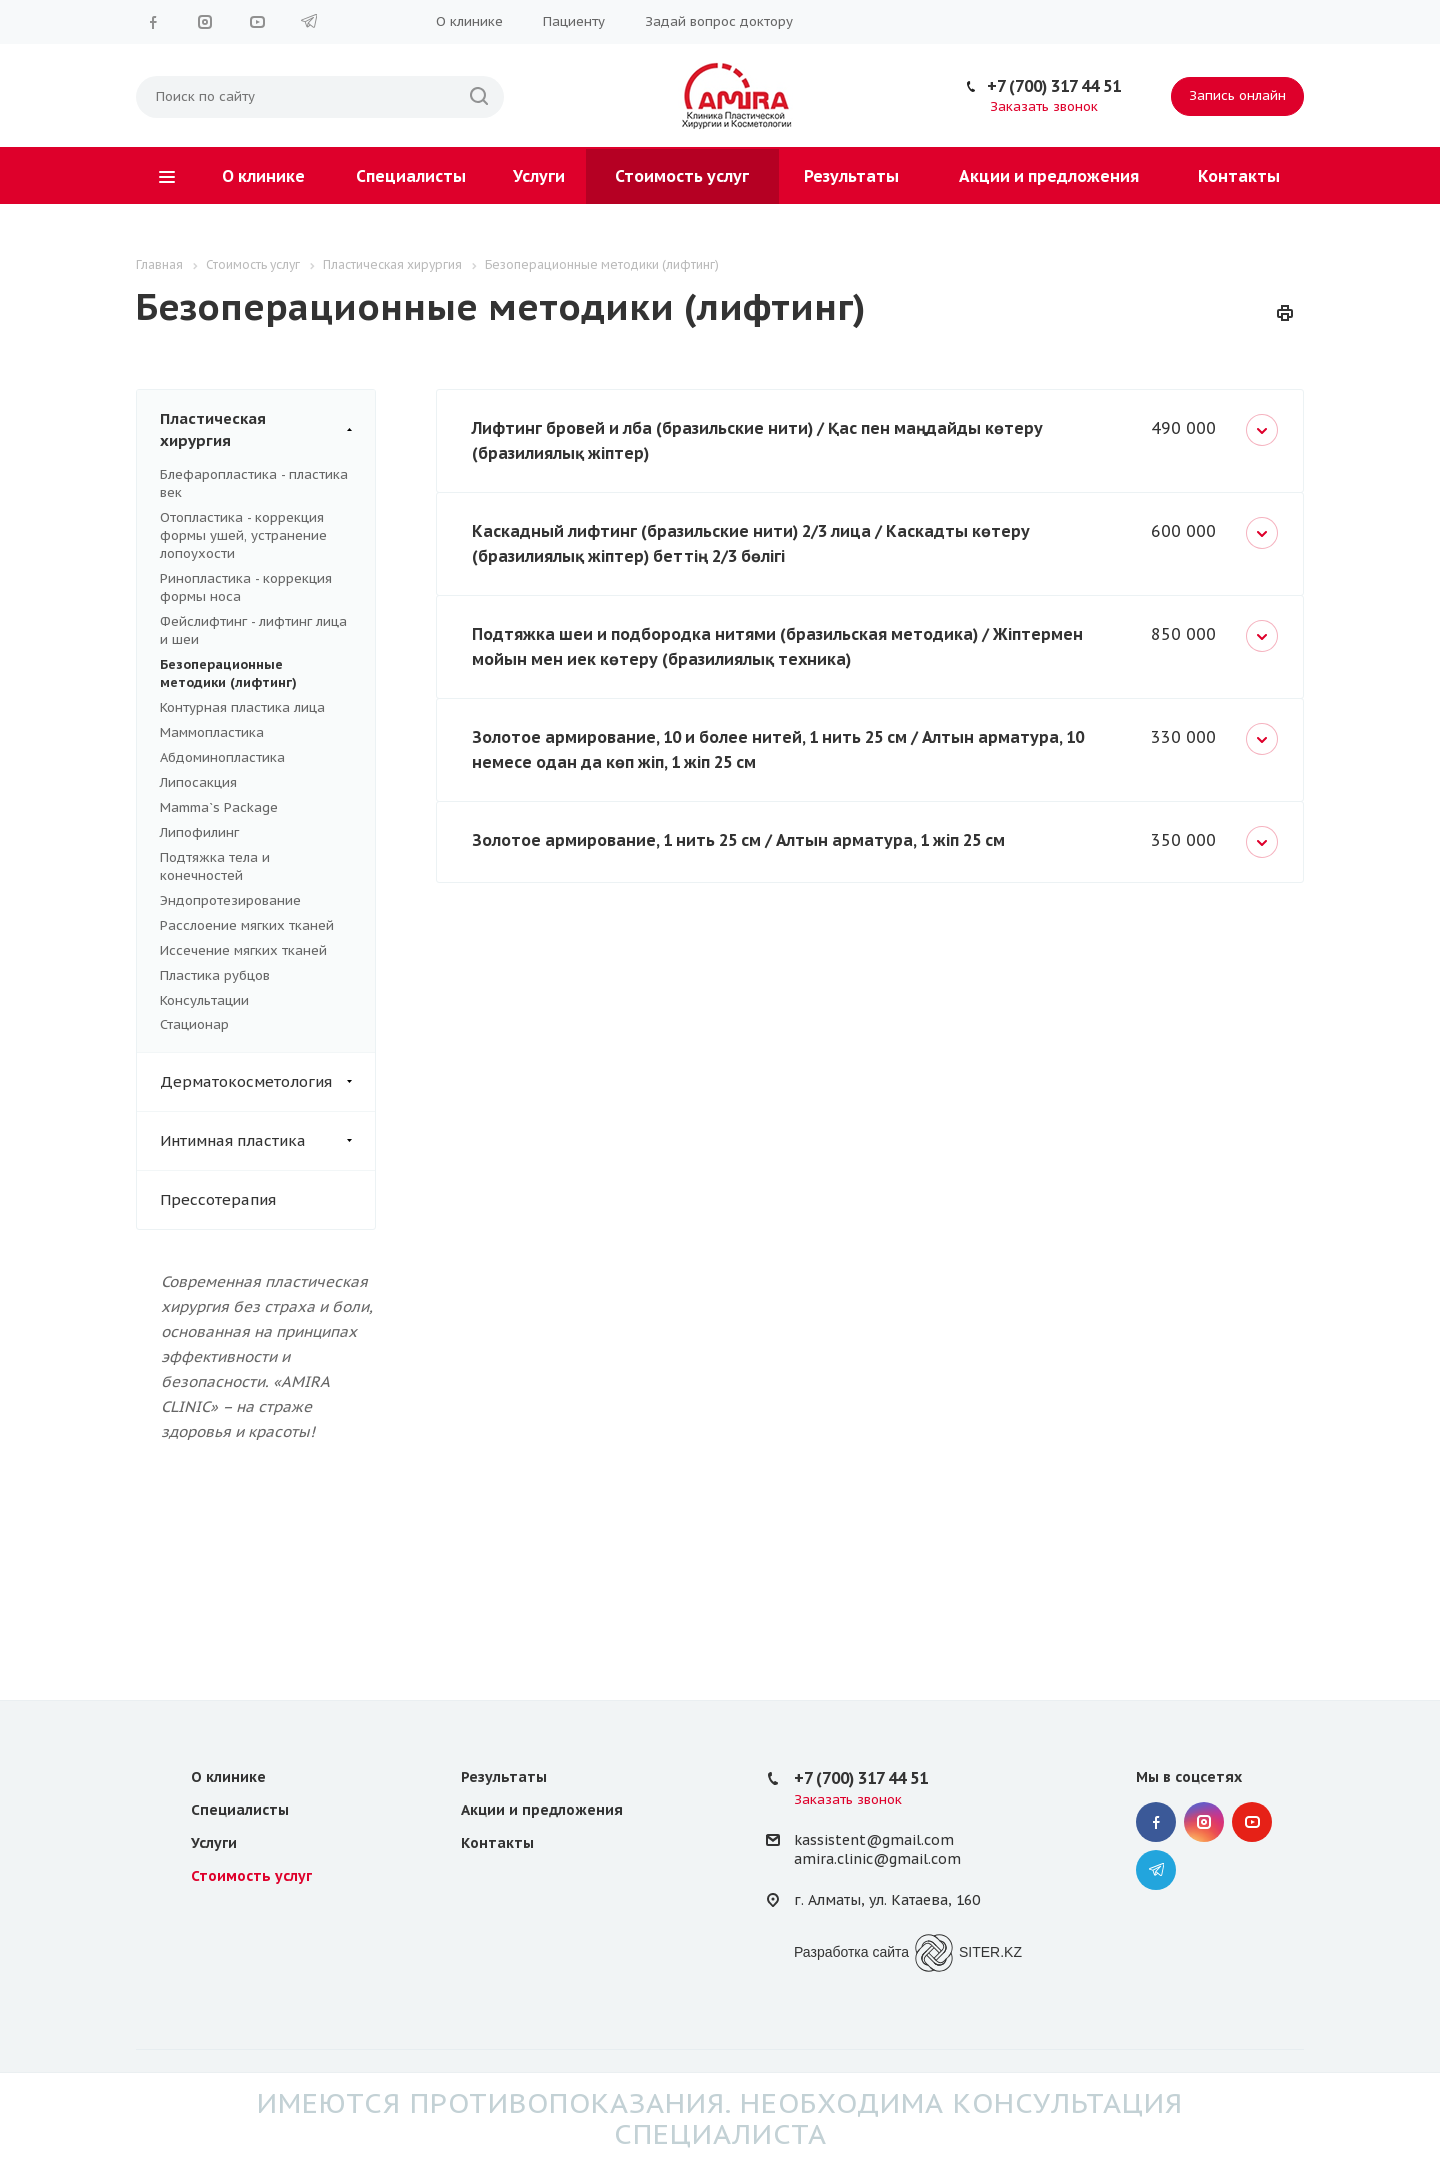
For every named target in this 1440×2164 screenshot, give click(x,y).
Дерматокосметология (267, 1082)
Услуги (539, 176)
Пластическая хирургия (267, 430)
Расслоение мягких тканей (247, 925)
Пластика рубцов (215, 975)
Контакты (1239, 176)
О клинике (469, 21)
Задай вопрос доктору (719, 21)
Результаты (851, 176)
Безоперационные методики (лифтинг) (228, 673)
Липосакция (198, 782)
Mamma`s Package (219, 807)
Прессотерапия (218, 1199)
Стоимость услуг (682, 176)
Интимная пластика (267, 1141)
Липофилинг (199, 832)
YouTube (257, 22)
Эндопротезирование (230, 900)
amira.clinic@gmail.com (877, 1859)
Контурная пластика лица (242, 707)
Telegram (309, 22)
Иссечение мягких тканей (243, 950)
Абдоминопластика (222, 757)
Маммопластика (212, 732)
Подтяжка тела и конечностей (215, 866)
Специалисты (411, 176)
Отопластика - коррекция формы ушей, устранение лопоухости (243, 535)
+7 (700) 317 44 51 (1054, 86)
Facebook (153, 22)
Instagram (205, 22)
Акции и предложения (1049, 176)
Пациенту (574, 21)
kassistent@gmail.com (874, 1840)
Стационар (194, 1024)
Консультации (204, 1000)
